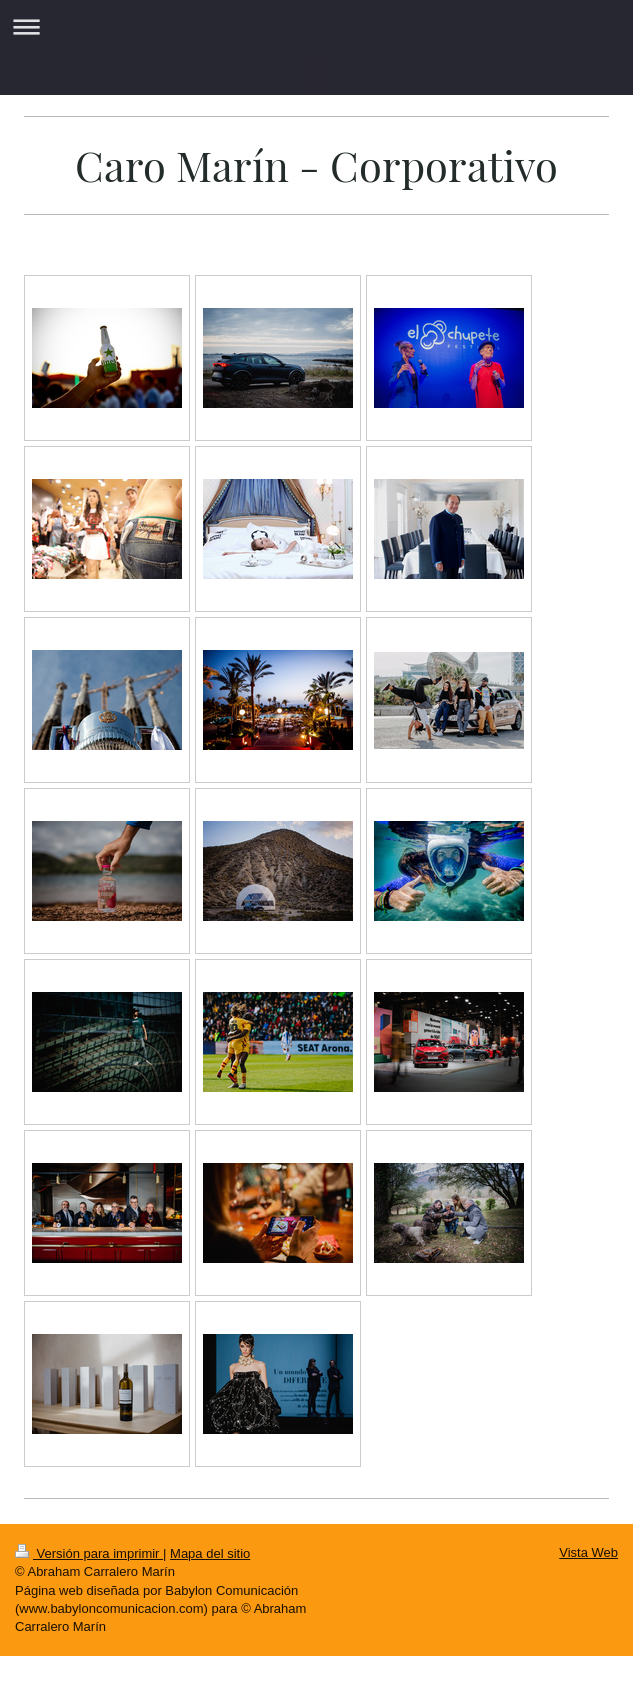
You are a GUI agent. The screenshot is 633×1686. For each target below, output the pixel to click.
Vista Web (588, 1552)
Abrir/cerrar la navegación (316, 26)
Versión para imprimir (89, 1553)
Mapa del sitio (210, 1553)
